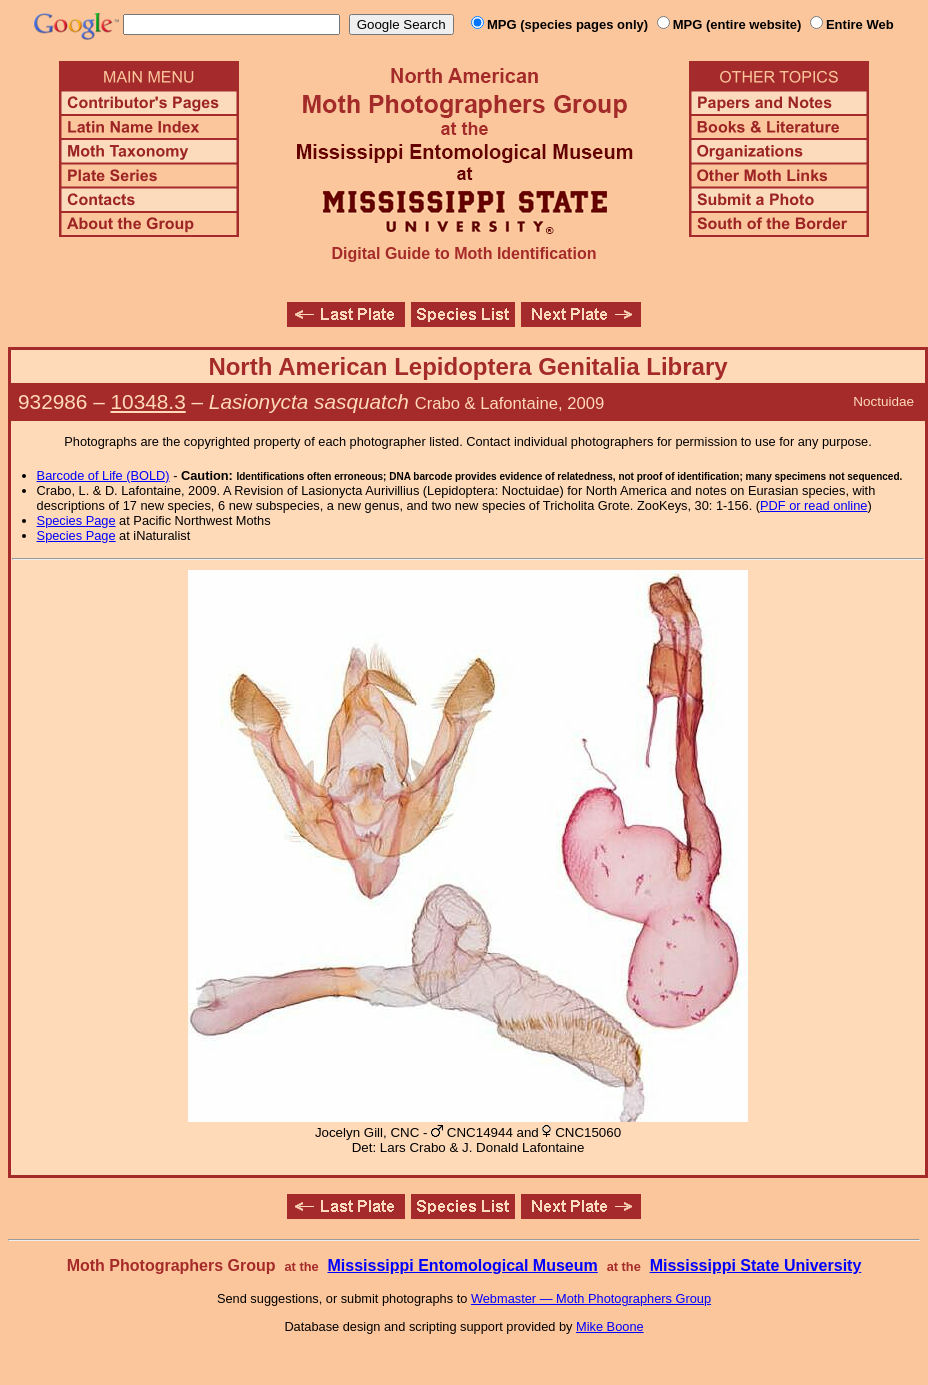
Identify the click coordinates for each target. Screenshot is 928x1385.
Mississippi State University (756, 1265)
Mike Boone (610, 1326)
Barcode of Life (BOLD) (103, 475)
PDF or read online (813, 505)
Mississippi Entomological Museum (462, 1265)
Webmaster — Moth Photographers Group (591, 1298)
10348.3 (148, 401)
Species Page (76, 520)
